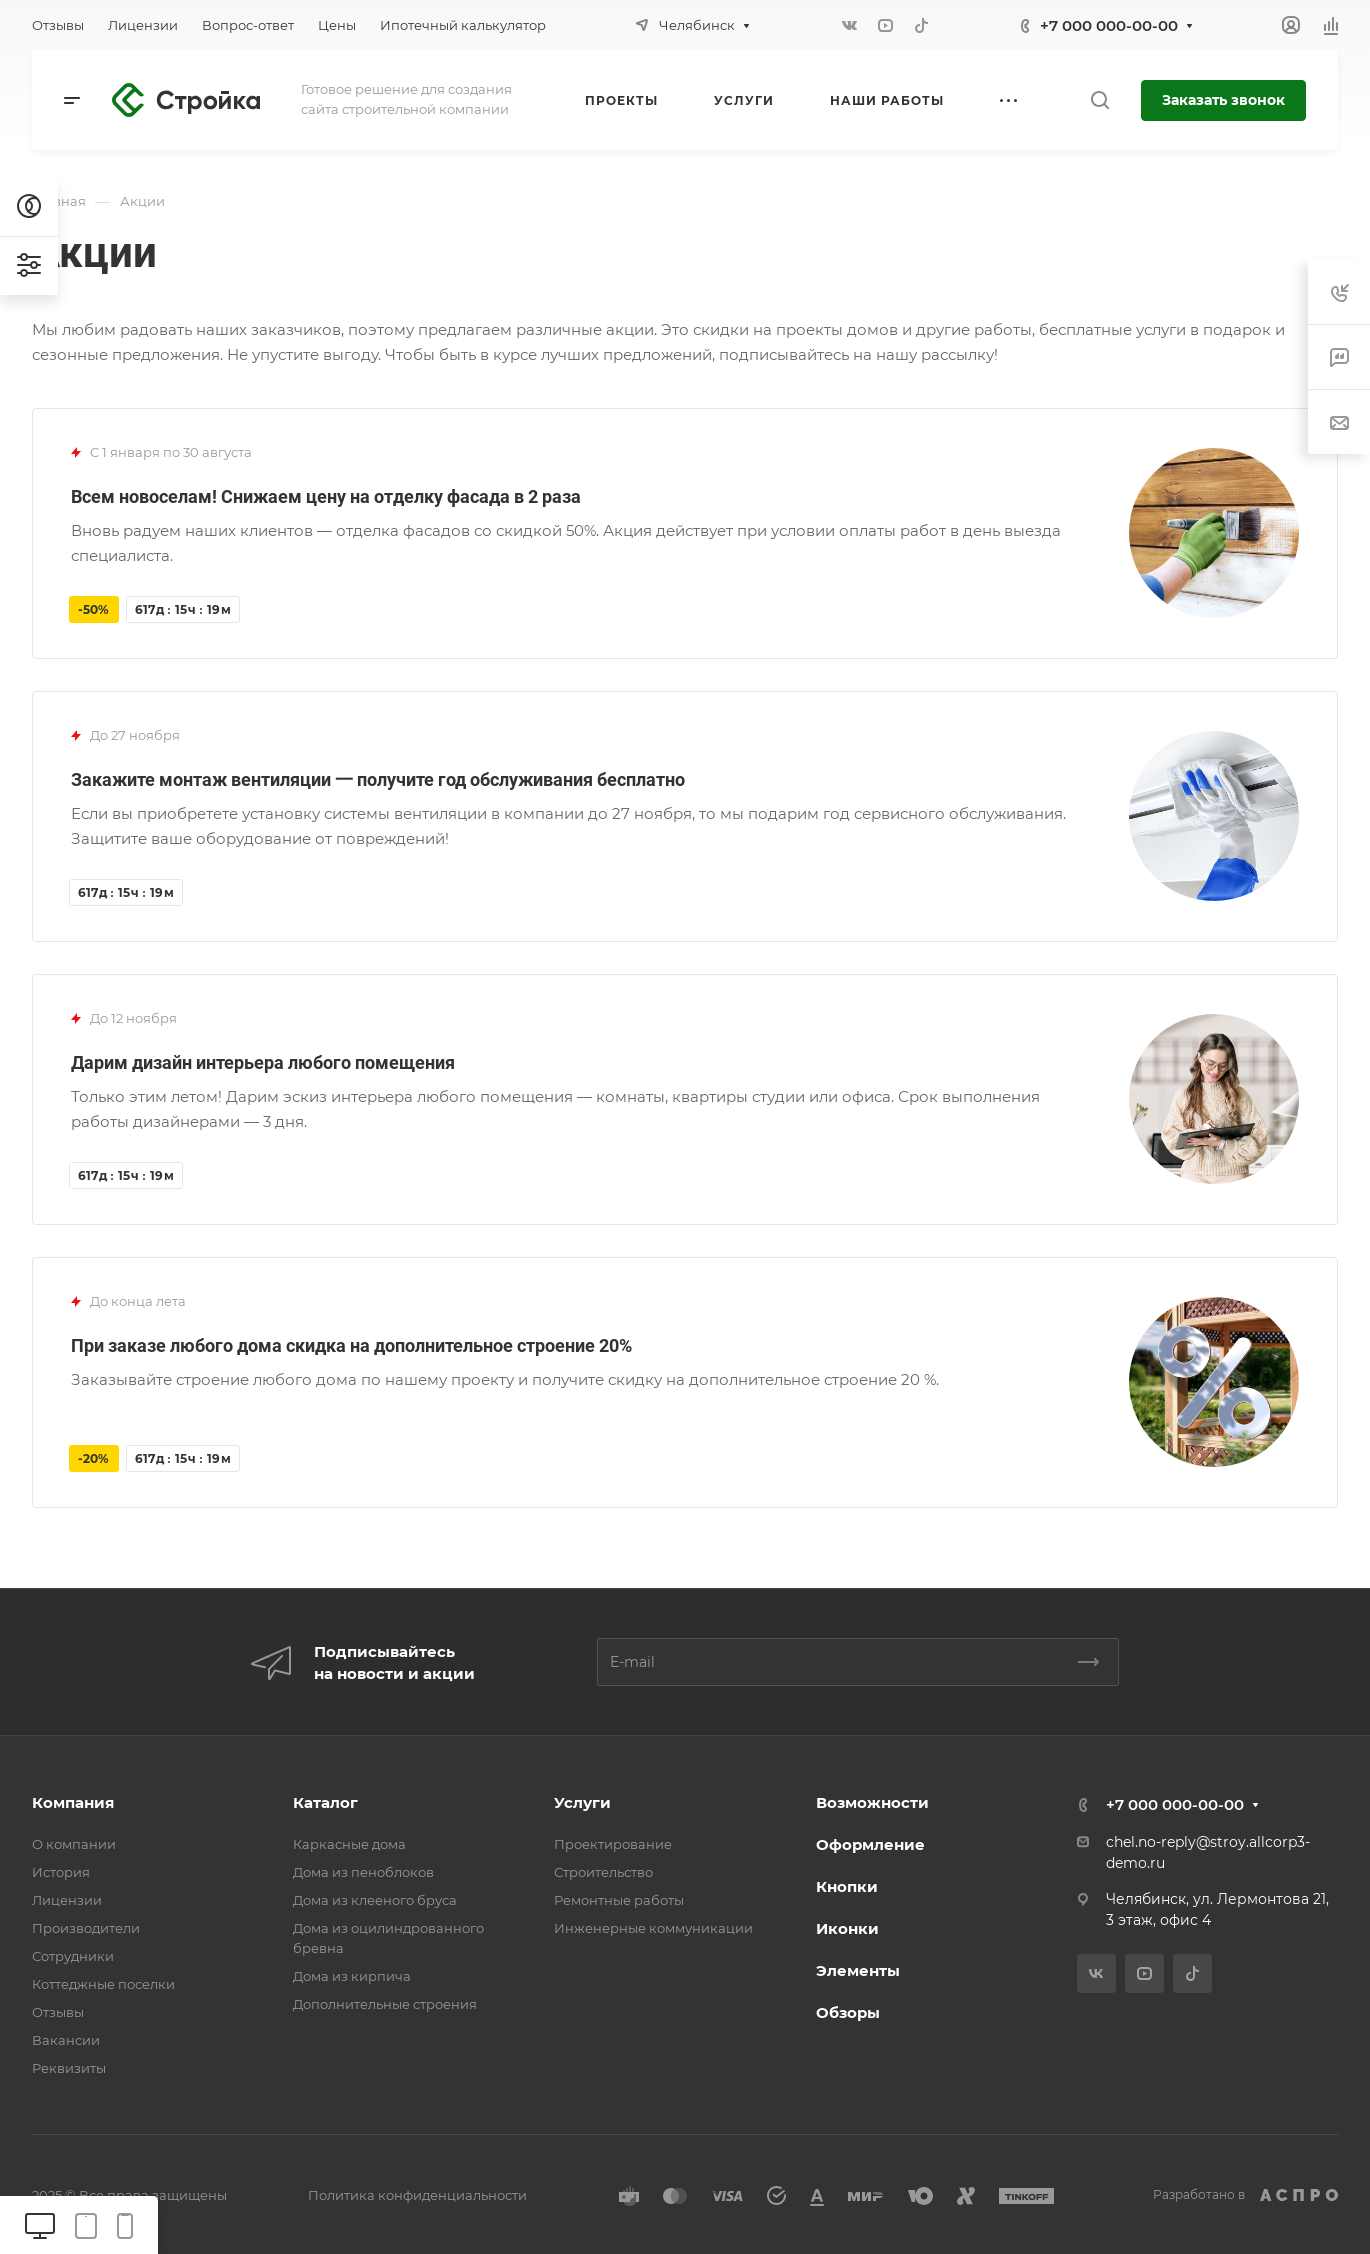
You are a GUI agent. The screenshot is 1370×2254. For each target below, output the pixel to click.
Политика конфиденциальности (417, 2195)
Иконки (847, 1928)
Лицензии (67, 1900)
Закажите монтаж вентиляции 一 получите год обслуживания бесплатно (378, 779)
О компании (74, 1844)
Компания (73, 1802)
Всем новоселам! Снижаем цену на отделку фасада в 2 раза (326, 496)
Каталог (325, 1802)
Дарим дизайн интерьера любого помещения (263, 1062)
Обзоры (848, 2012)
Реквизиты (69, 2068)
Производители (86, 1928)
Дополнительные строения (385, 2004)
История (61, 1872)
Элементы (858, 1970)
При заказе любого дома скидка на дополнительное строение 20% (351, 1345)
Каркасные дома (349, 1844)
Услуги (582, 1802)
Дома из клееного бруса (375, 1900)
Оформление (870, 1844)
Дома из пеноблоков (363, 1872)
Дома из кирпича (352, 1976)
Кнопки (847, 1886)
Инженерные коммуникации (653, 1928)
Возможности (872, 1802)
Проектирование (613, 1844)
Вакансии (66, 2040)
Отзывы (58, 2012)
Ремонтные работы (619, 1900)
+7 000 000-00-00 (1109, 25)
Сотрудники (73, 1956)
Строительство (603, 1872)
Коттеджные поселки (103, 1984)
